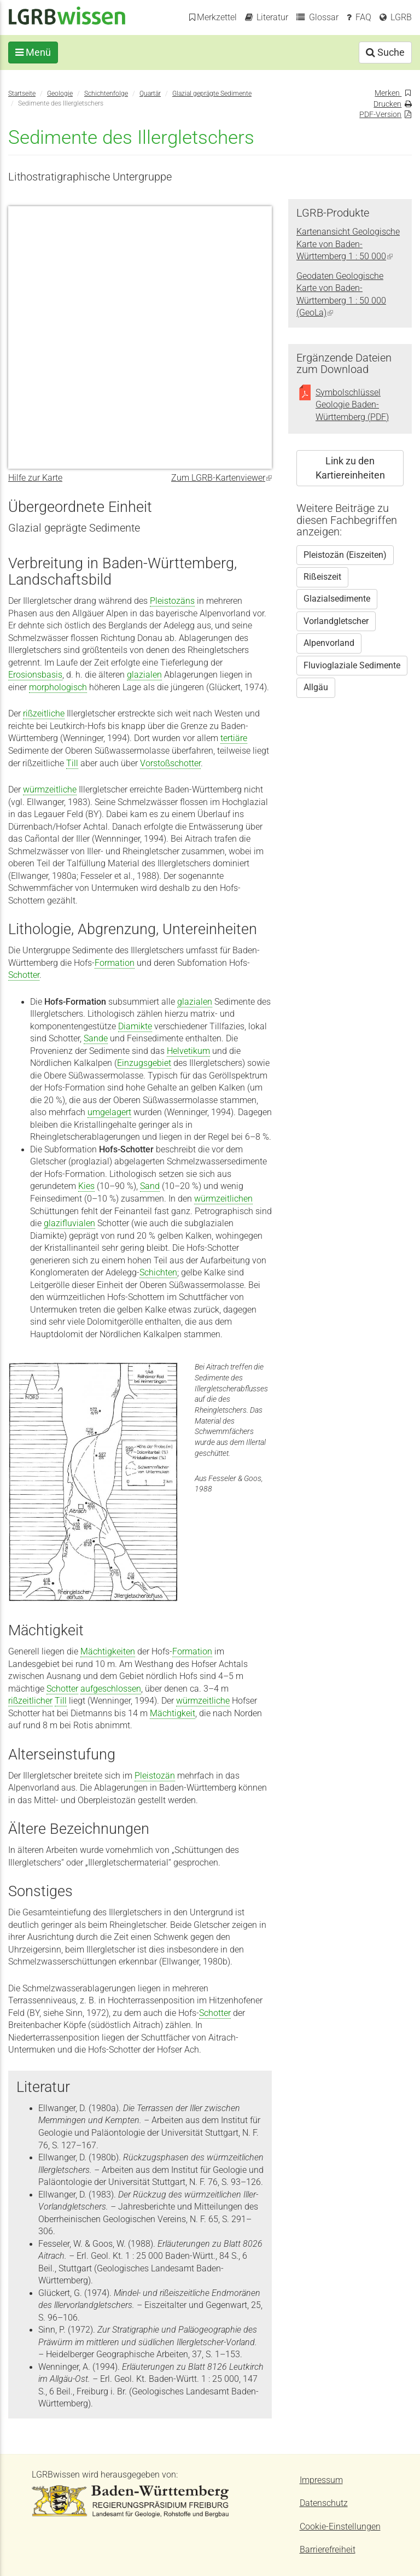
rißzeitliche (44, 714)
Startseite (22, 93)
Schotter (23, 975)
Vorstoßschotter (170, 763)
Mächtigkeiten (107, 1652)
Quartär (150, 93)
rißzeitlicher (30, 1701)
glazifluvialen (69, 1223)
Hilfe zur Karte (35, 478)
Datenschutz (324, 2503)
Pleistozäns (172, 601)
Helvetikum (188, 1051)
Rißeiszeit (322, 577)
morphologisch (58, 687)
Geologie (60, 93)
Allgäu (316, 687)
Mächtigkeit (172, 1713)
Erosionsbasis (35, 675)
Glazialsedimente (337, 599)
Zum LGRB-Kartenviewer (221, 478)
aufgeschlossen (110, 1689)
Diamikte (135, 1026)
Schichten (158, 1273)
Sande (96, 1039)
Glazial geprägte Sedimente (212, 93)
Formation (115, 963)
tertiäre (233, 738)
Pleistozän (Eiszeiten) (345, 555)
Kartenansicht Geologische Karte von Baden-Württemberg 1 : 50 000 (348, 244)
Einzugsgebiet (144, 1063)
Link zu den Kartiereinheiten (350, 468)
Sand (150, 1186)
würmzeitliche (50, 790)
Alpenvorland (329, 643)
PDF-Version (380, 114)
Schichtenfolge (106, 93)
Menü (33, 52)
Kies (86, 1186)
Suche (385, 52)
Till (72, 763)
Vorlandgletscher (336, 621)
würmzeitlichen (223, 1199)
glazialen (144, 675)
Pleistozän (155, 1776)
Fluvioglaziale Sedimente (352, 666)
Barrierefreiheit (327, 2550)
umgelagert (109, 1112)
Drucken (387, 104)
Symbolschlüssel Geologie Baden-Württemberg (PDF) (352, 405)
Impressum (321, 2480)
